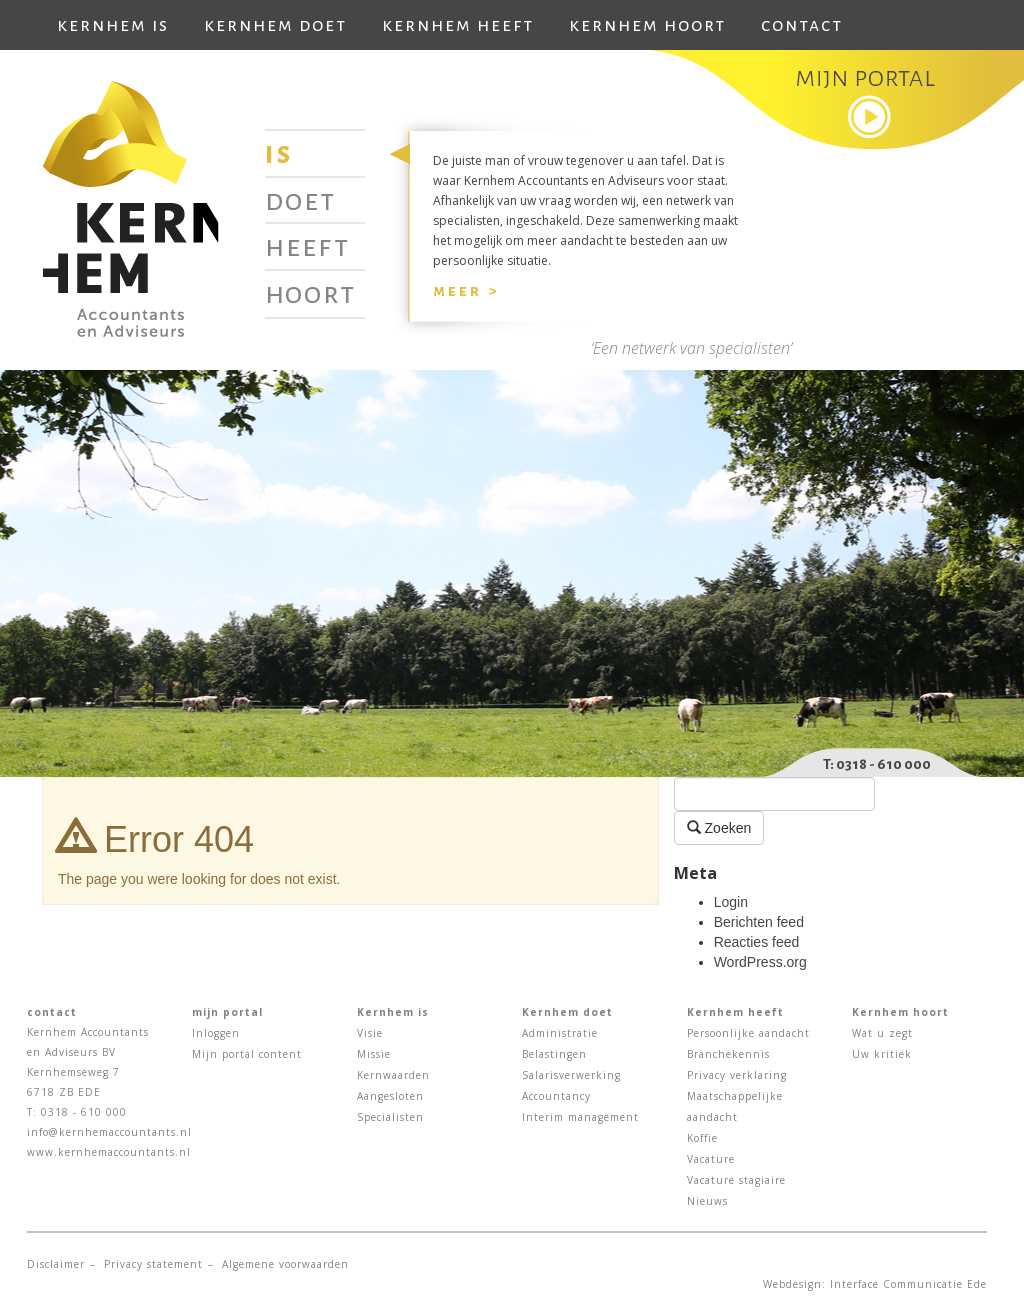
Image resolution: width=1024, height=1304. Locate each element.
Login (731, 902)
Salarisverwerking (571, 1075)
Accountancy (556, 1096)
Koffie (702, 1138)
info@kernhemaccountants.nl (109, 1132)
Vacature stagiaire (736, 1180)
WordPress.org (760, 962)
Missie (374, 1054)
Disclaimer (56, 1264)
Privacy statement (153, 1264)
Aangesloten (390, 1096)
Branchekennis (728, 1054)
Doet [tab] (300, 200)
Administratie (560, 1033)
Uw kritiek (882, 1054)
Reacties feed (757, 942)
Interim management (580, 1117)
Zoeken (719, 827)
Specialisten (390, 1117)
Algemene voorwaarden (285, 1264)
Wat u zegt (882, 1033)
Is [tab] (279, 153)
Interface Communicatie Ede (908, 1284)
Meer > (466, 290)
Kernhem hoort (647, 25)
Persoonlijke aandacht (748, 1033)
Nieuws (707, 1201)
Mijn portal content (247, 1054)
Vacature (711, 1159)
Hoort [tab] (310, 293)
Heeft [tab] (307, 246)
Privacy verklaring (737, 1075)
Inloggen (216, 1033)
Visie (370, 1033)
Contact (802, 25)
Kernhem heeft (458, 25)
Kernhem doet (275, 25)
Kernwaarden (393, 1075)
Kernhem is (113, 25)
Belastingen (554, 1054)
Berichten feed (759, 922)
